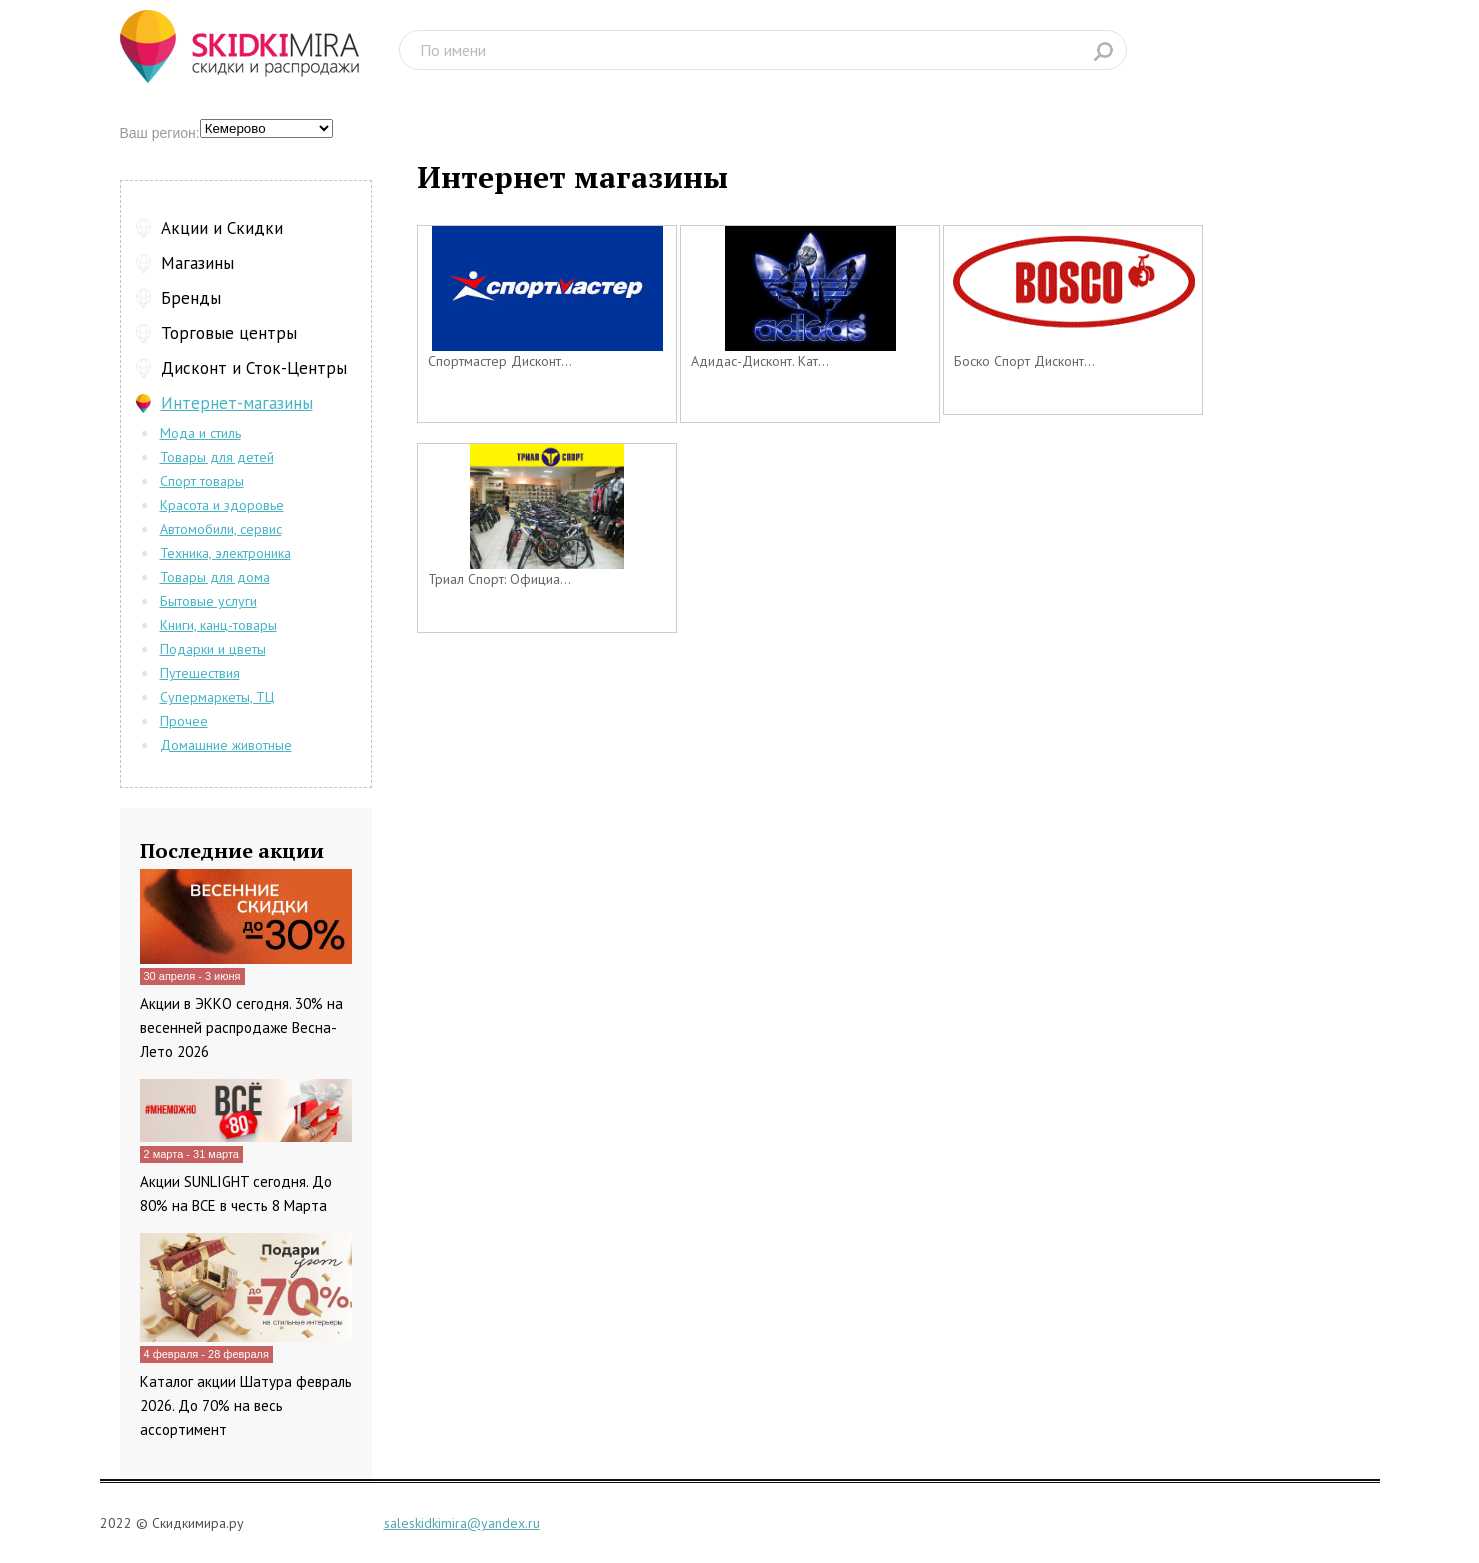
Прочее (184, 721)
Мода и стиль (200, 433)
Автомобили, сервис (221, 529)
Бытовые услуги (208, 601)
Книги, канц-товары (218, 625)
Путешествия (200, 673)
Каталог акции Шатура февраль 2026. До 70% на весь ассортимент (246, 1405)
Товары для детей (217, 457)
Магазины (197, 263)
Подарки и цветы (213, 649)
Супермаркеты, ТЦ (217, 697)
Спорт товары (202, 481)
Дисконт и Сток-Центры (254, 368)
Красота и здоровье (222, 505)
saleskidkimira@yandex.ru (462, 1523)
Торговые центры (229, 333)
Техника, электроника (225, 553)
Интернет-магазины (237, 403)
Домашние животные (226, 745)
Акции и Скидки (222, 228)
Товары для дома (215, 577)
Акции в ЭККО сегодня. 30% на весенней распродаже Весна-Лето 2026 (241, 1027)
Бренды (191, 298)
